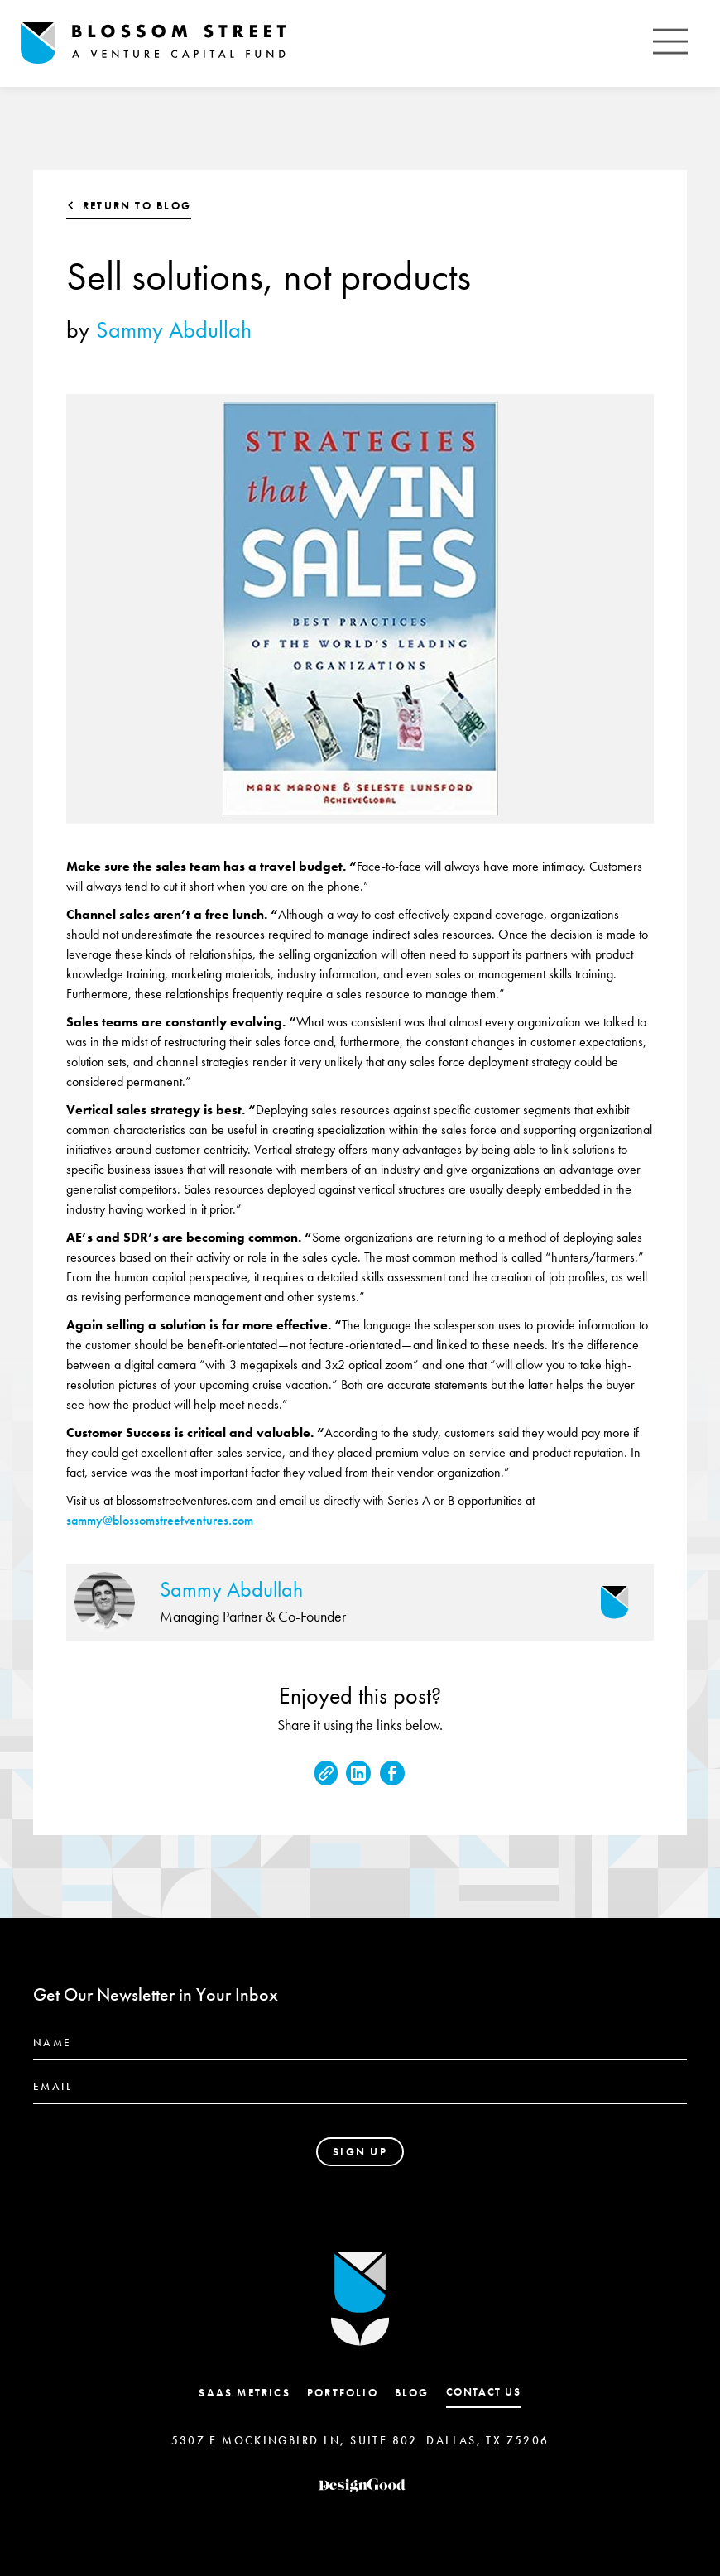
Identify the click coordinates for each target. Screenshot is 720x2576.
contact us (483, 2392)
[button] (670, 43)
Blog (412, 2393)
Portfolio (342, 2393)
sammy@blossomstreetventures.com (159, 1520)
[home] (153, 43)
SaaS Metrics (244, 2393)
